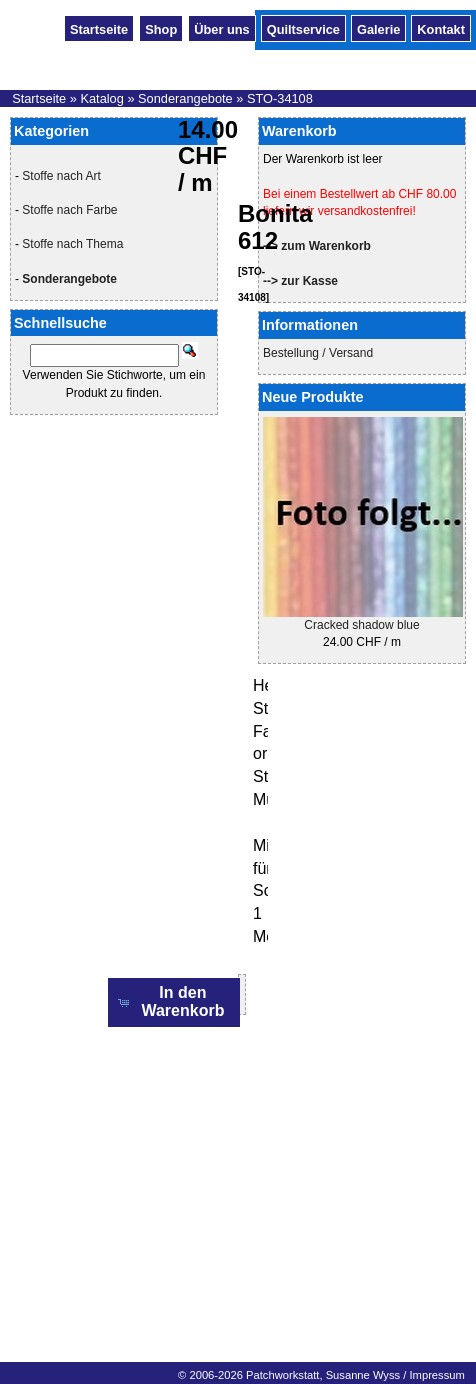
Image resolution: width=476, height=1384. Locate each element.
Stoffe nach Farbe (69, 210)
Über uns (221, 28)
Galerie (378, 28)
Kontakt (441, 28)
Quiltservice (303, 28)
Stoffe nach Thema (72, 244)
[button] (174, 1002)
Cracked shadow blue (361, 625)
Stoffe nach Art (61, 176)
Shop (161, 28)
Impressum (436, 1375)
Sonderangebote (185, 98)
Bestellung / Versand (318, 353)
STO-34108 (280, 98)
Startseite (99, 28)
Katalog (101, 98)
